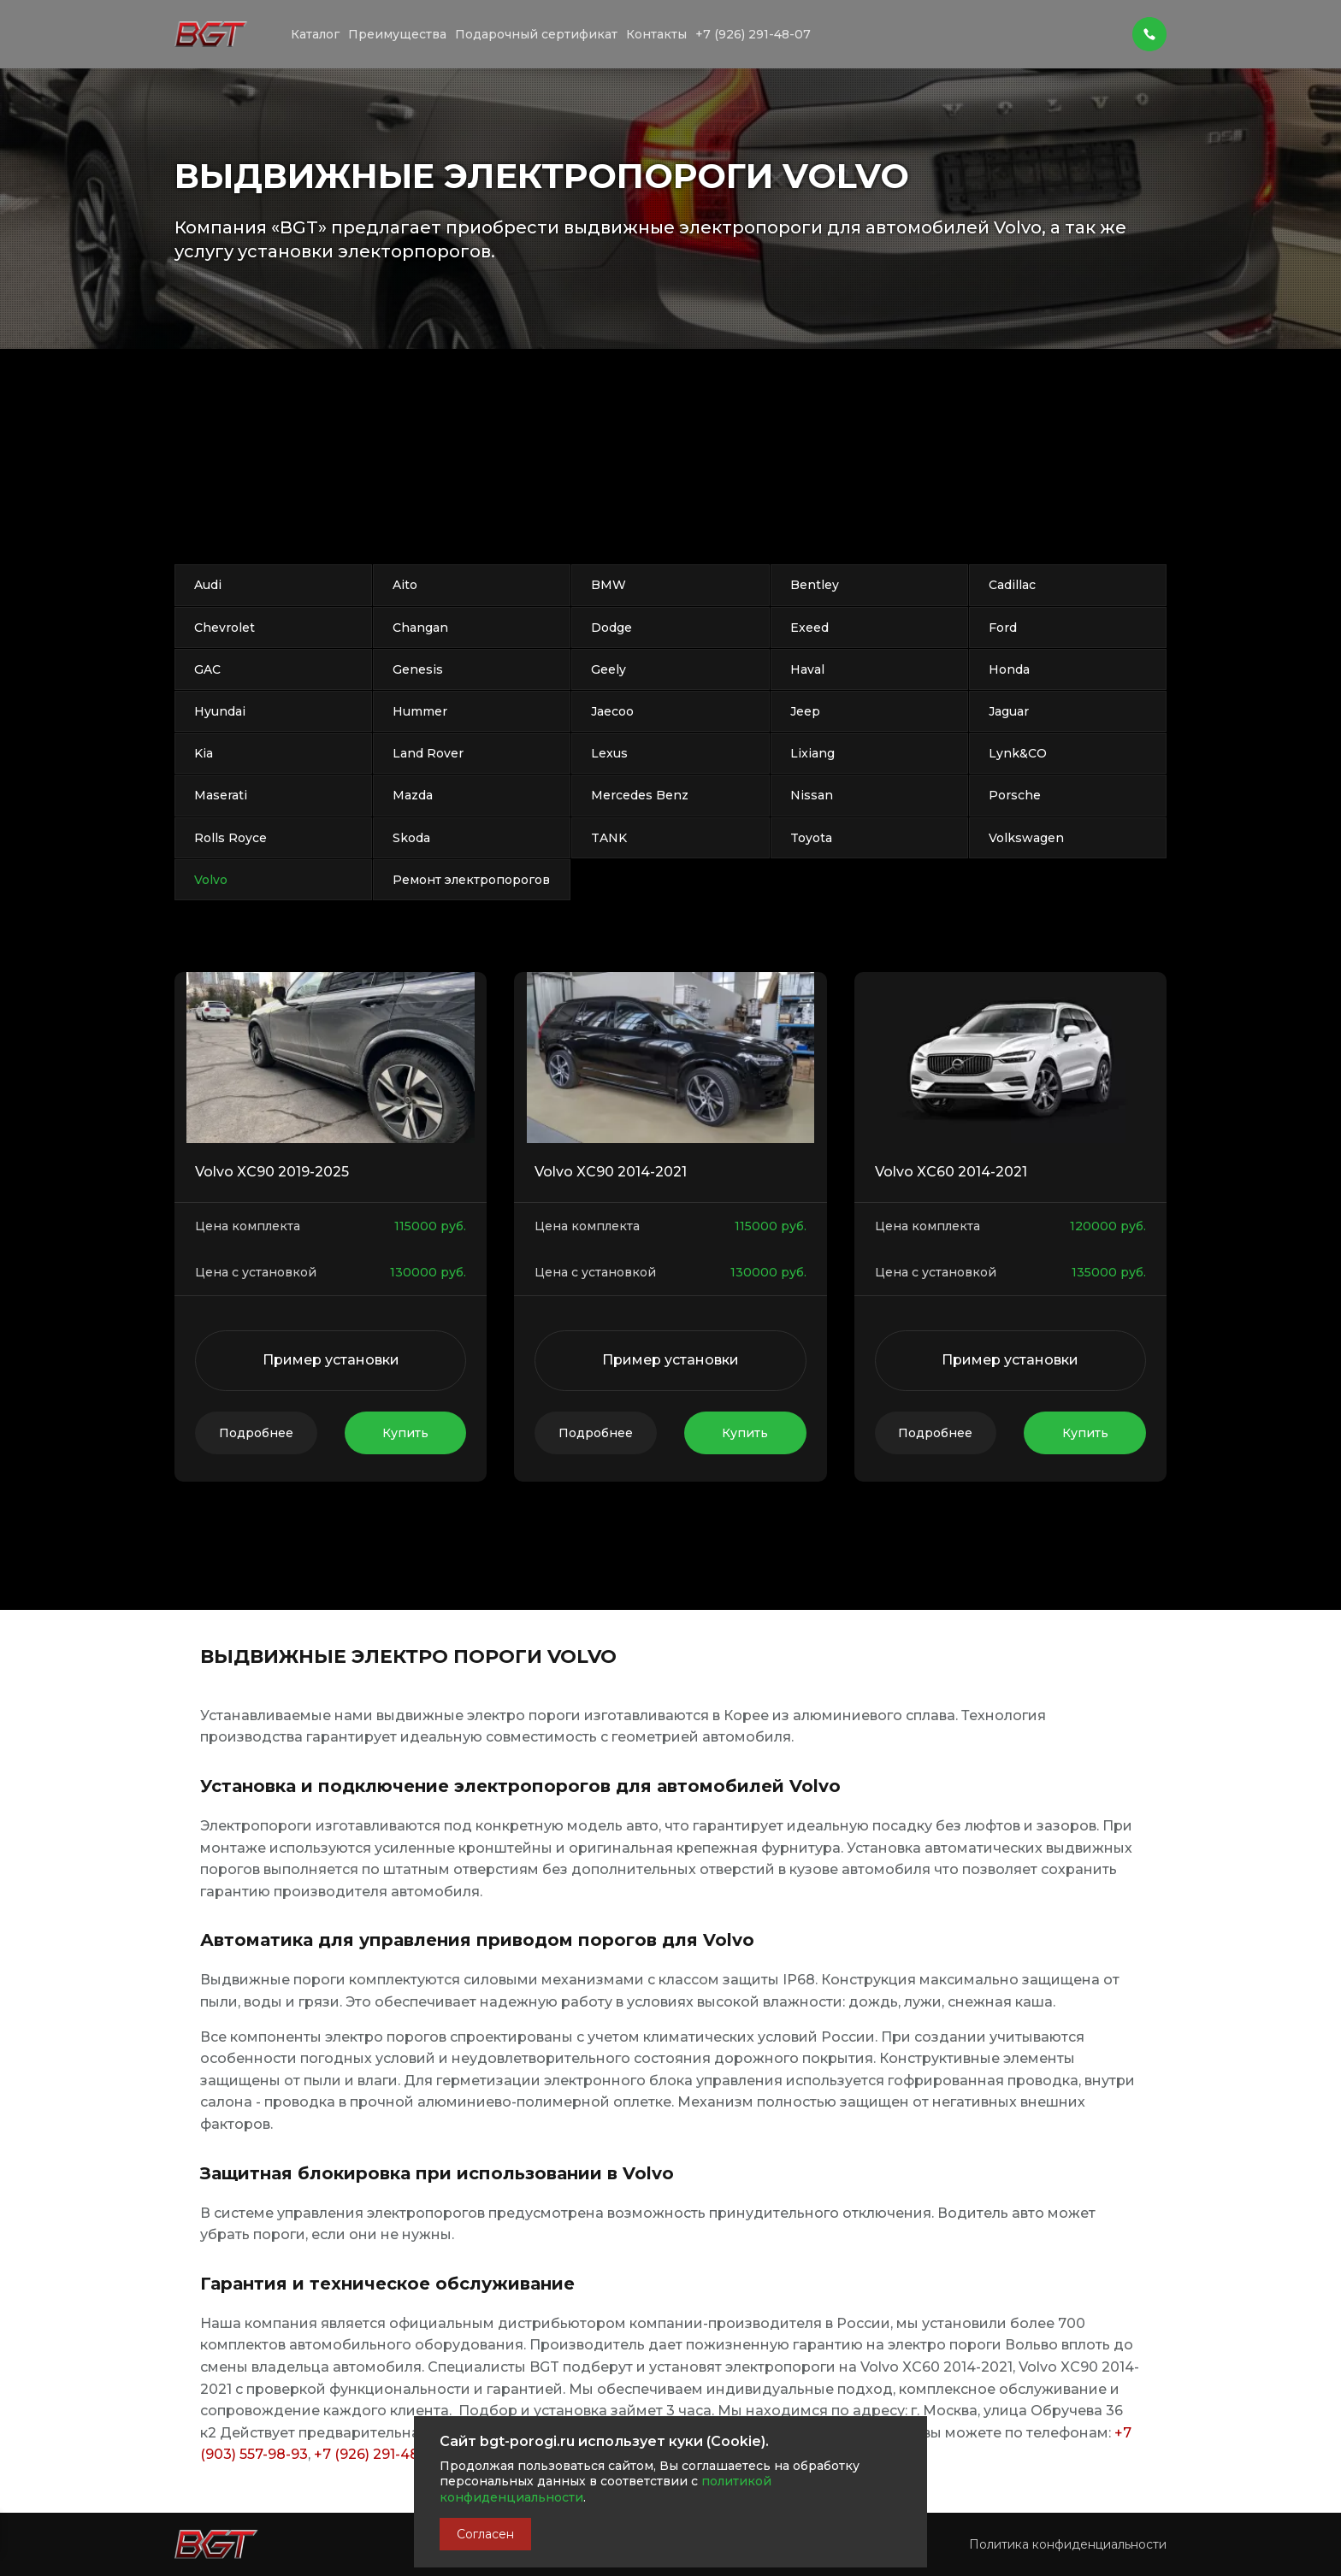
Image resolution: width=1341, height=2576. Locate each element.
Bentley (814, 584)
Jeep (805, 711)
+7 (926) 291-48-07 (377, 2454)
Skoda (411, 838)
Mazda (413, 795)
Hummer (420, 711)
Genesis (418, 669)
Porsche (1015, 795)
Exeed (809, 627)
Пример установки (331, 1360)
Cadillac (1012, 584)
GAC (207, 669)
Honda (1009, 669)
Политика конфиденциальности (1068, 2488)
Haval (807, 669)
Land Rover (428, 753)
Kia (203, 753)
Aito (405, 584)
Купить (405, 1433)
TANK (609, 838)
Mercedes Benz (639, 795)
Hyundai (219, 711)
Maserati (220, 795)
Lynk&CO (1018, 753)
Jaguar (1009, 711)
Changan (420, 627)
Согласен (485, 2534)
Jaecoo (612, 711)
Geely (608, 669)
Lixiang (812, 753)
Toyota (811, 838)
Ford (1003, 627)
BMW (608, 584)
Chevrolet (224, 627)
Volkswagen (1026, 838)
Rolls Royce (230, 838)
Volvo (210, 879)
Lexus (609, 753)
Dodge (611, 627)
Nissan (811, 795)
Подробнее (256, 1433)
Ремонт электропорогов (471, 879)
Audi (208, 584)
